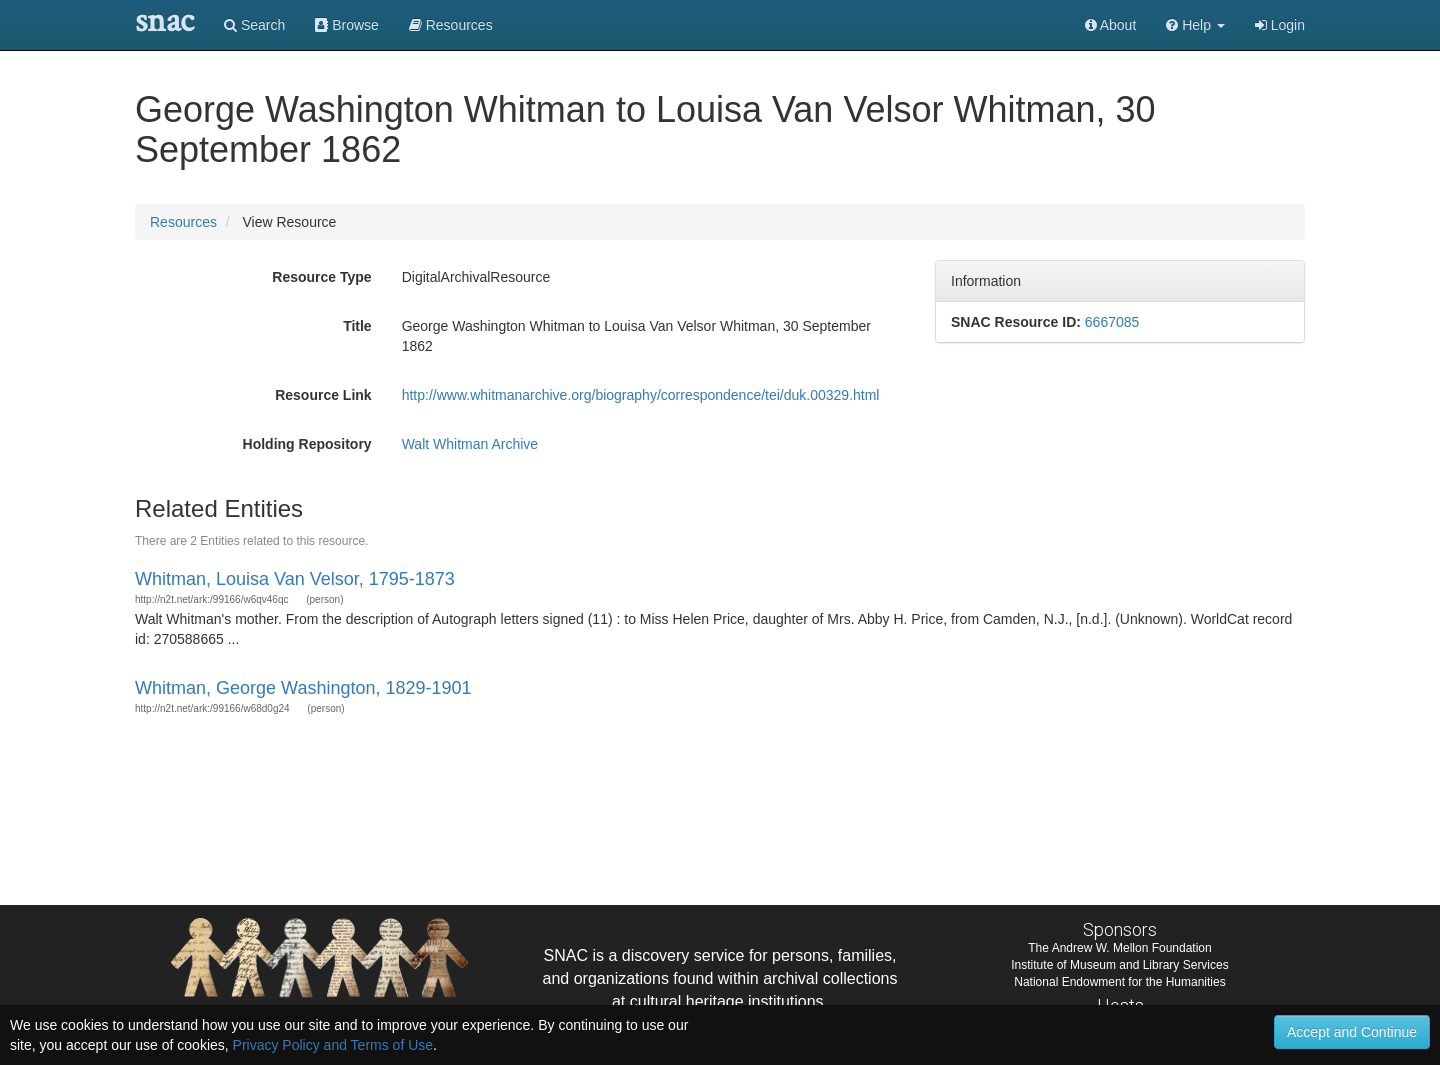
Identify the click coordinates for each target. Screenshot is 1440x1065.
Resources (183, 222)
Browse (347, 25)
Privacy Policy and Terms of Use (333, 1045)
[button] (1195, 25)
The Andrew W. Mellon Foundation (1119, 948)
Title (357, 326)
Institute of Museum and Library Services (1119, 965)
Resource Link (323, 395)
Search (254, 25)
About (1111, 25)
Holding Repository (307, 444)
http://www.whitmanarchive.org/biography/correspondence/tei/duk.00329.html (641, 395)
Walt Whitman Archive (470, 444)
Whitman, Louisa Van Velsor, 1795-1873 (295, 579)
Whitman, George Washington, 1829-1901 (303, 688)
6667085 (1112, 322)
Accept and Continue (1352, 1032)
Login (1280, 25)
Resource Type (321, 277)
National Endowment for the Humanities (1119, 982)
